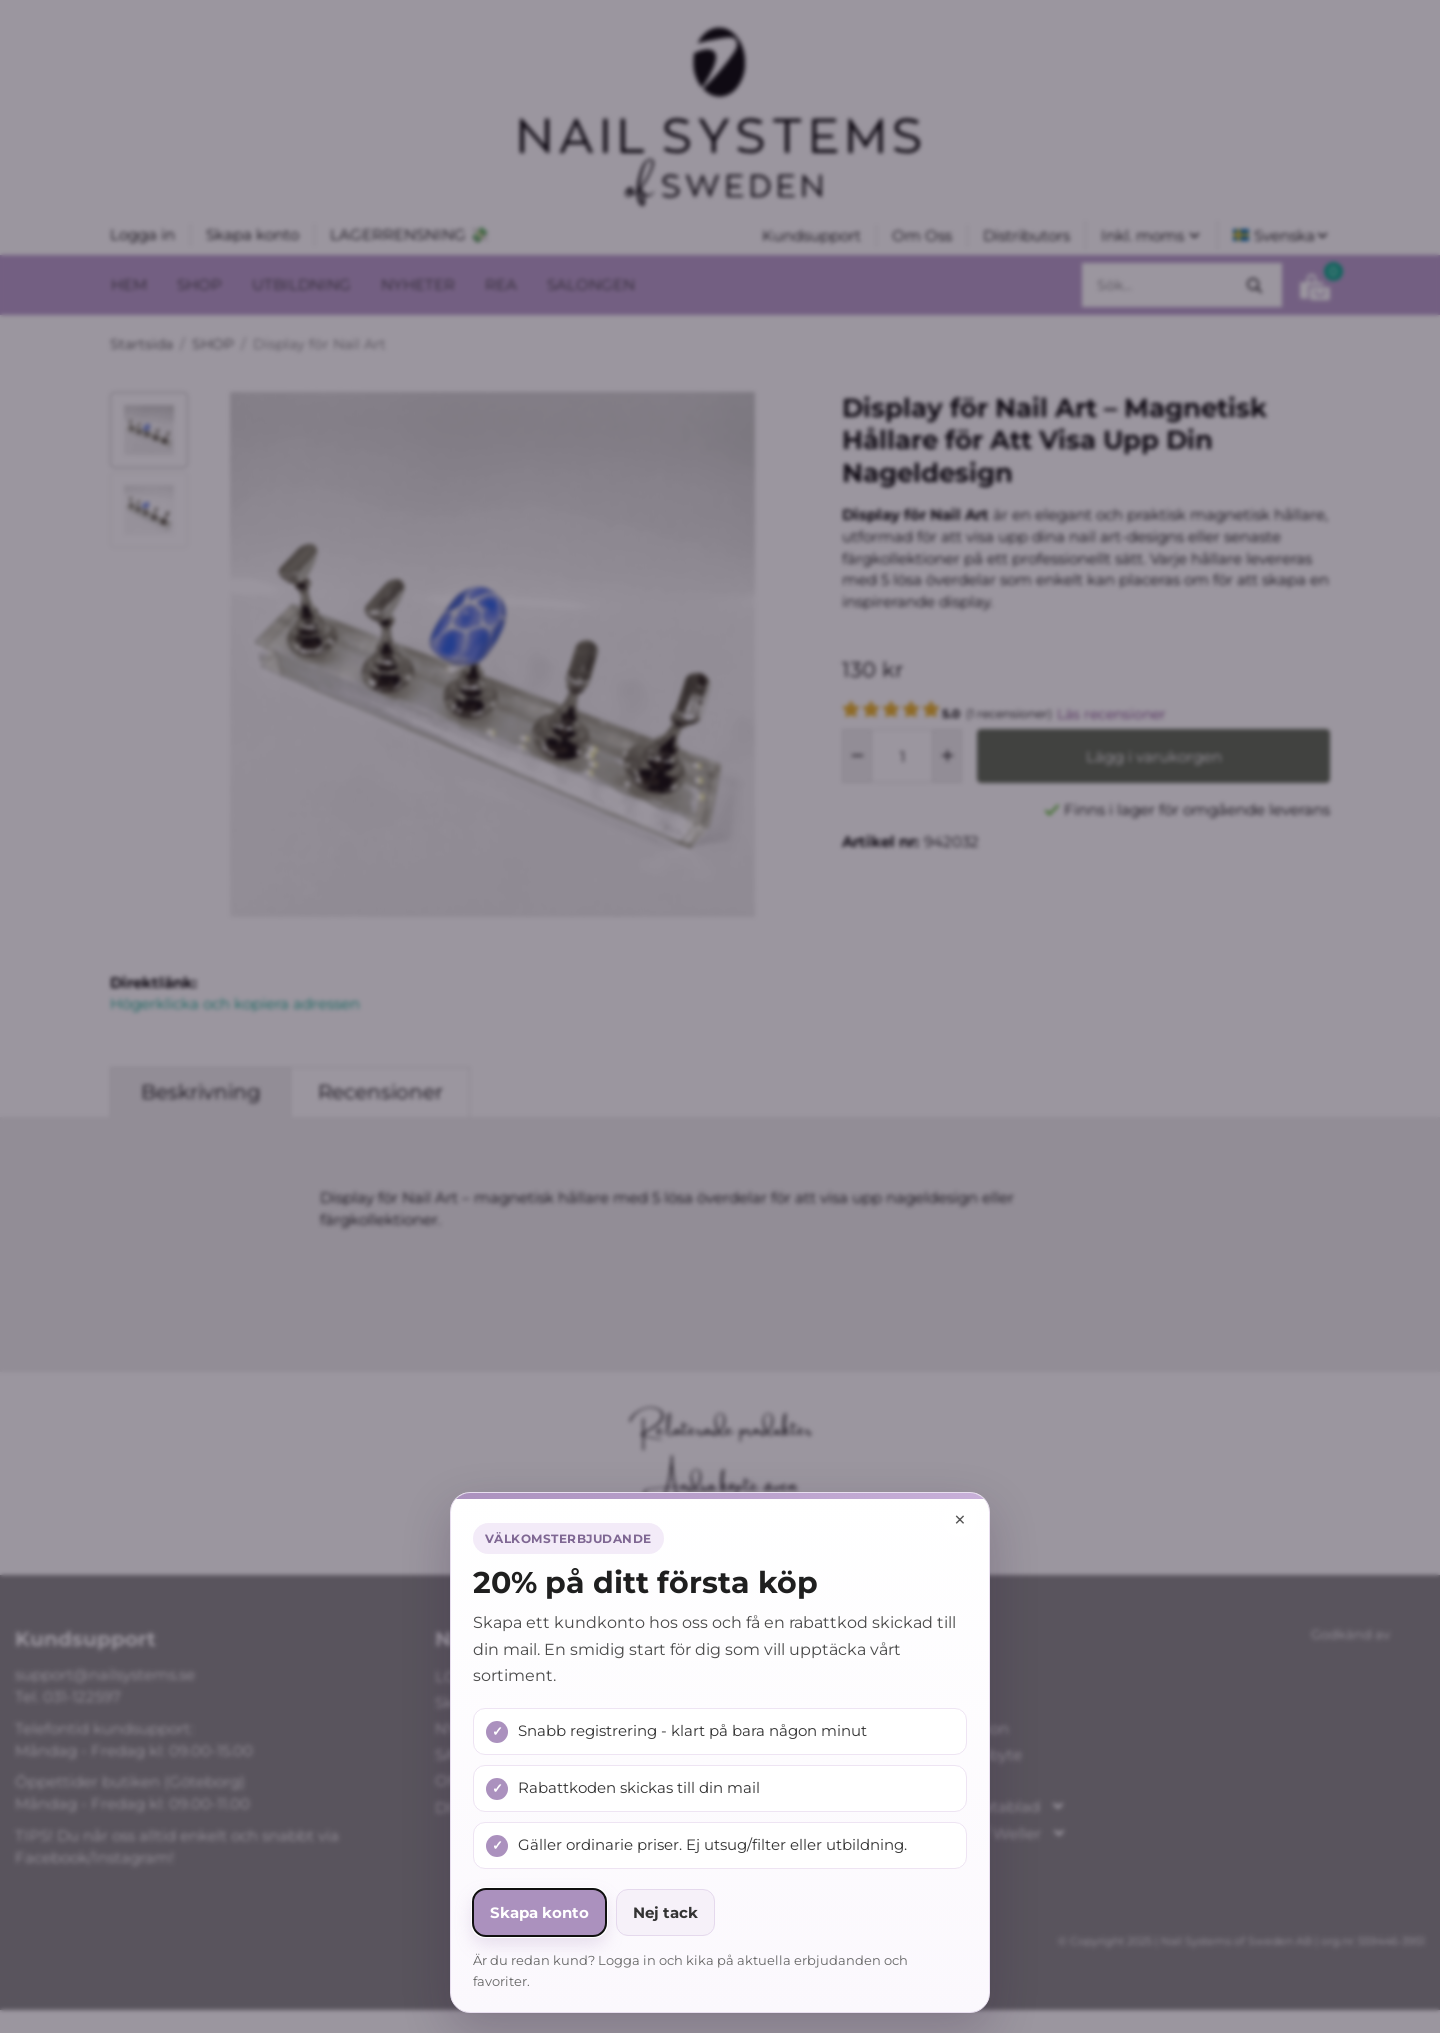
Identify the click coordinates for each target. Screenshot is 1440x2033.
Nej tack (665, 1912)
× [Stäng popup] (960, 1519)
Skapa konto (539, 1912)
